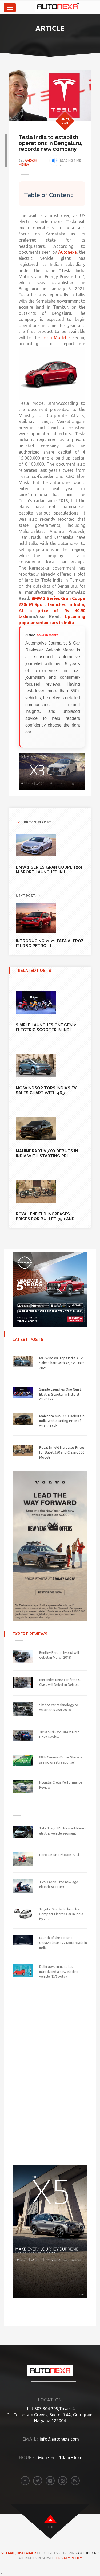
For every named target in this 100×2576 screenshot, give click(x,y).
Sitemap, (9, 2553)
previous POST (33, 822)
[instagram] (62, 2480)
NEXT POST (28, 896)
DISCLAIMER (27, 2553)
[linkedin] (50, 2480)
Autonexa (67, 252)
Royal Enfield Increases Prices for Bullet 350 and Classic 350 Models (62, 1452)
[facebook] (25, 2480)
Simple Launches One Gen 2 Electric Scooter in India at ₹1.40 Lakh (60, 1394)
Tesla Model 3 (56, 337)
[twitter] (37, 2480)
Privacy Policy (69, 2558)
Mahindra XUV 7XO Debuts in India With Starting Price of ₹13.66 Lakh (62, 1421)
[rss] (75, 2480)
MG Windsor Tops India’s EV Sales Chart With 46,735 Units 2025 (62, 1363)
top (50, 2527)
